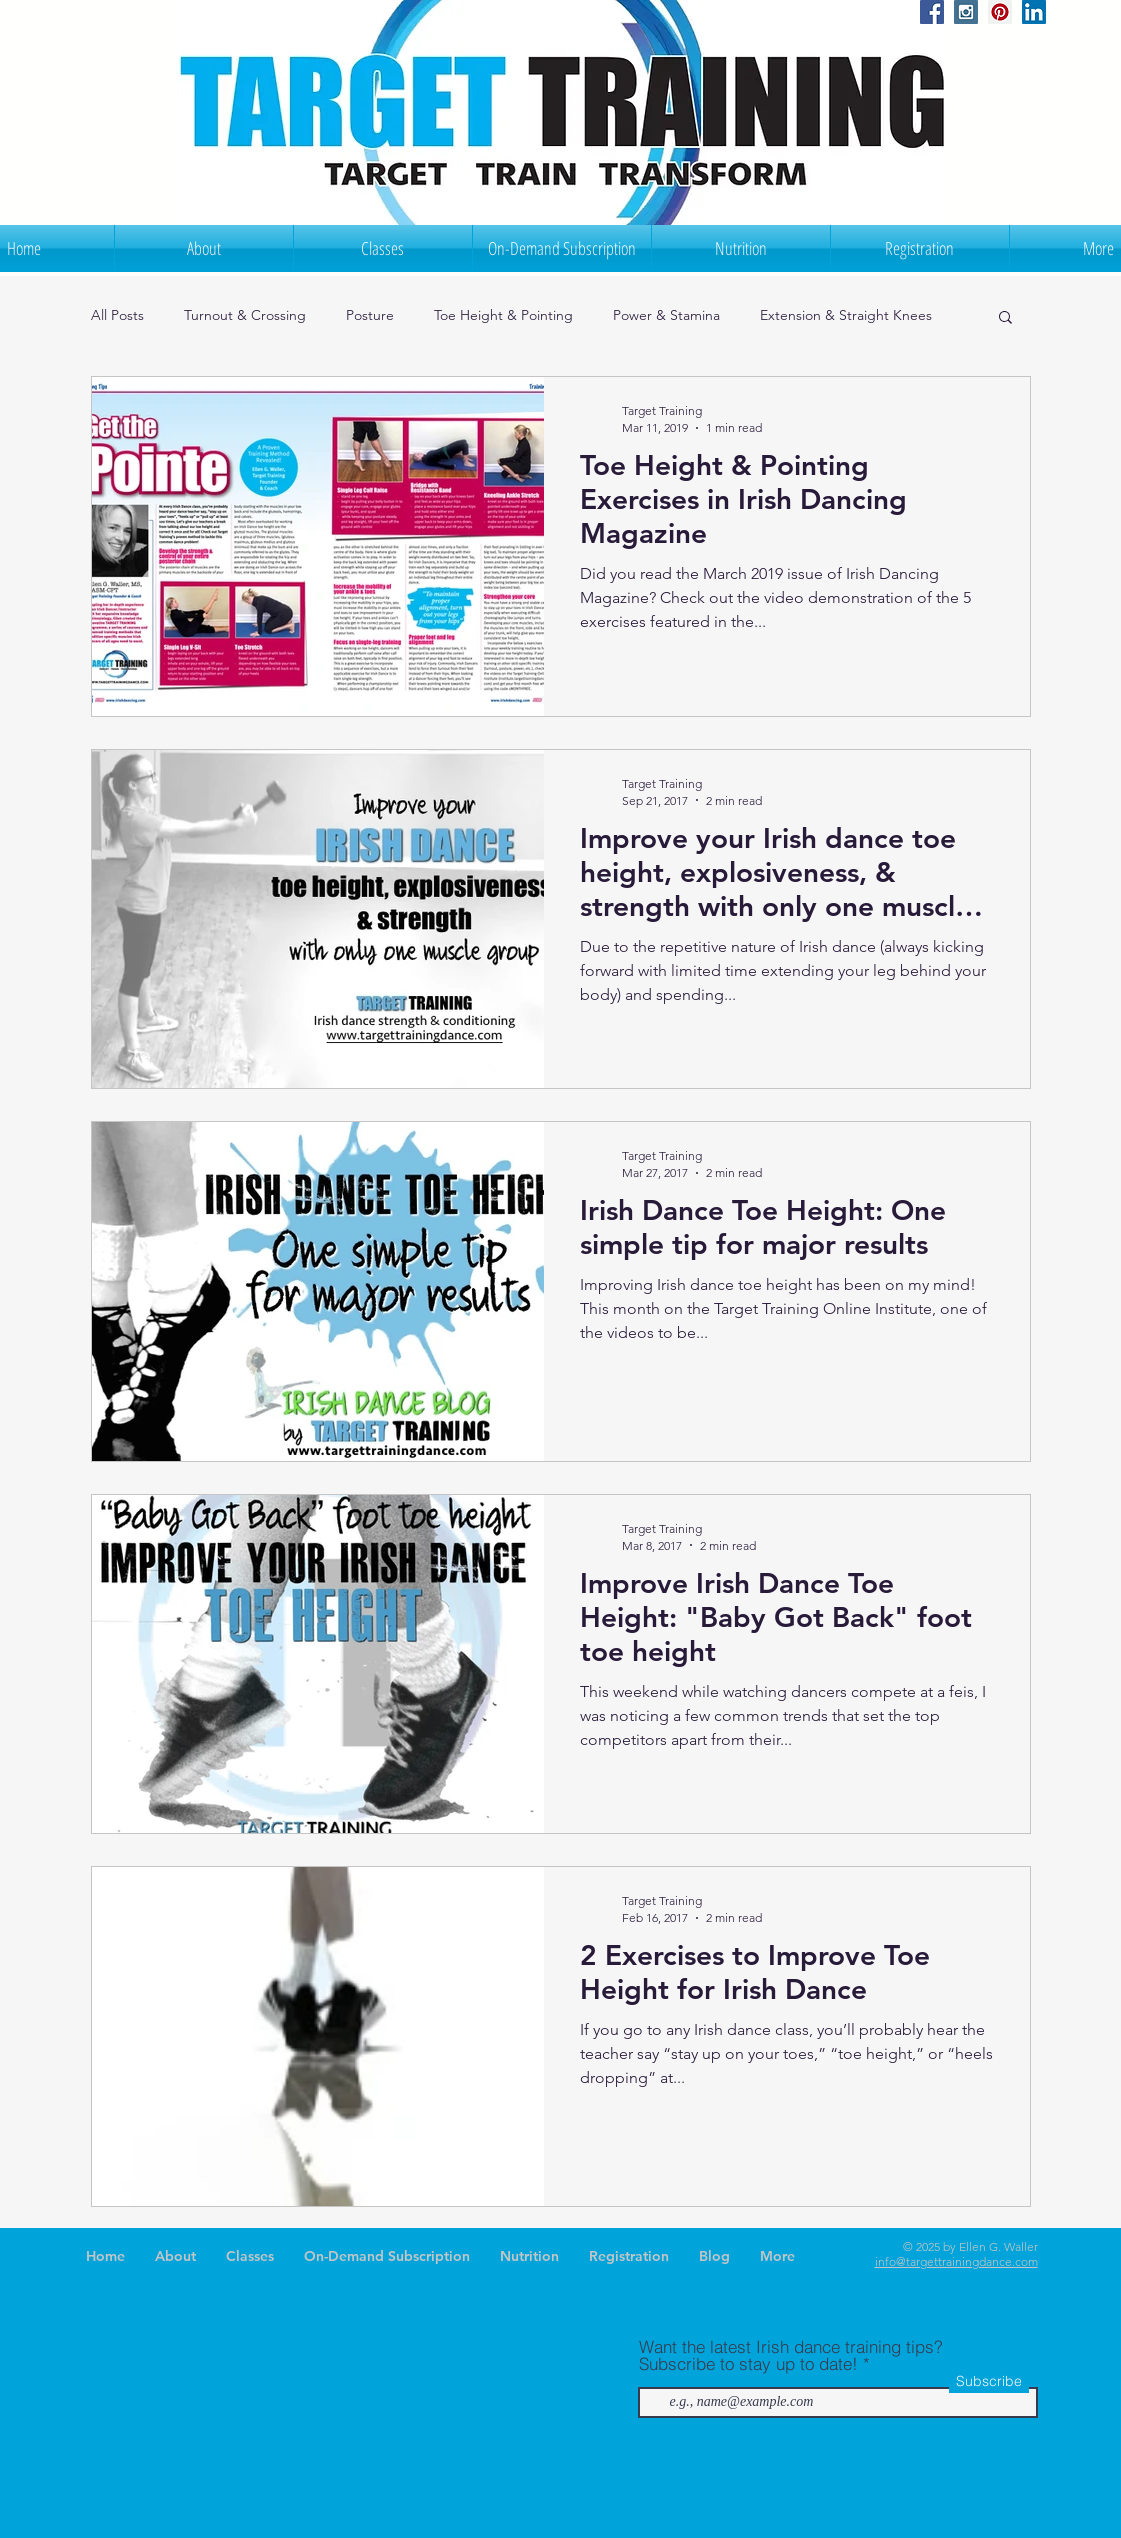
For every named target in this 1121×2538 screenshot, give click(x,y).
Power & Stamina (666, 315)
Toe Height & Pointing (503, 315)
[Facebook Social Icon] (932, 12)
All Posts (117, 315)
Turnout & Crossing (245, 315)
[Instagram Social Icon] (966, 12)
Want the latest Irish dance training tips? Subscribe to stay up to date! (791, 2355)
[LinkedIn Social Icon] (1034, 12)
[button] (1005, 318)
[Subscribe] (989, 2382)
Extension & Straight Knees (846, 315)
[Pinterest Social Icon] (1000, 12)
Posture (370, 315)
